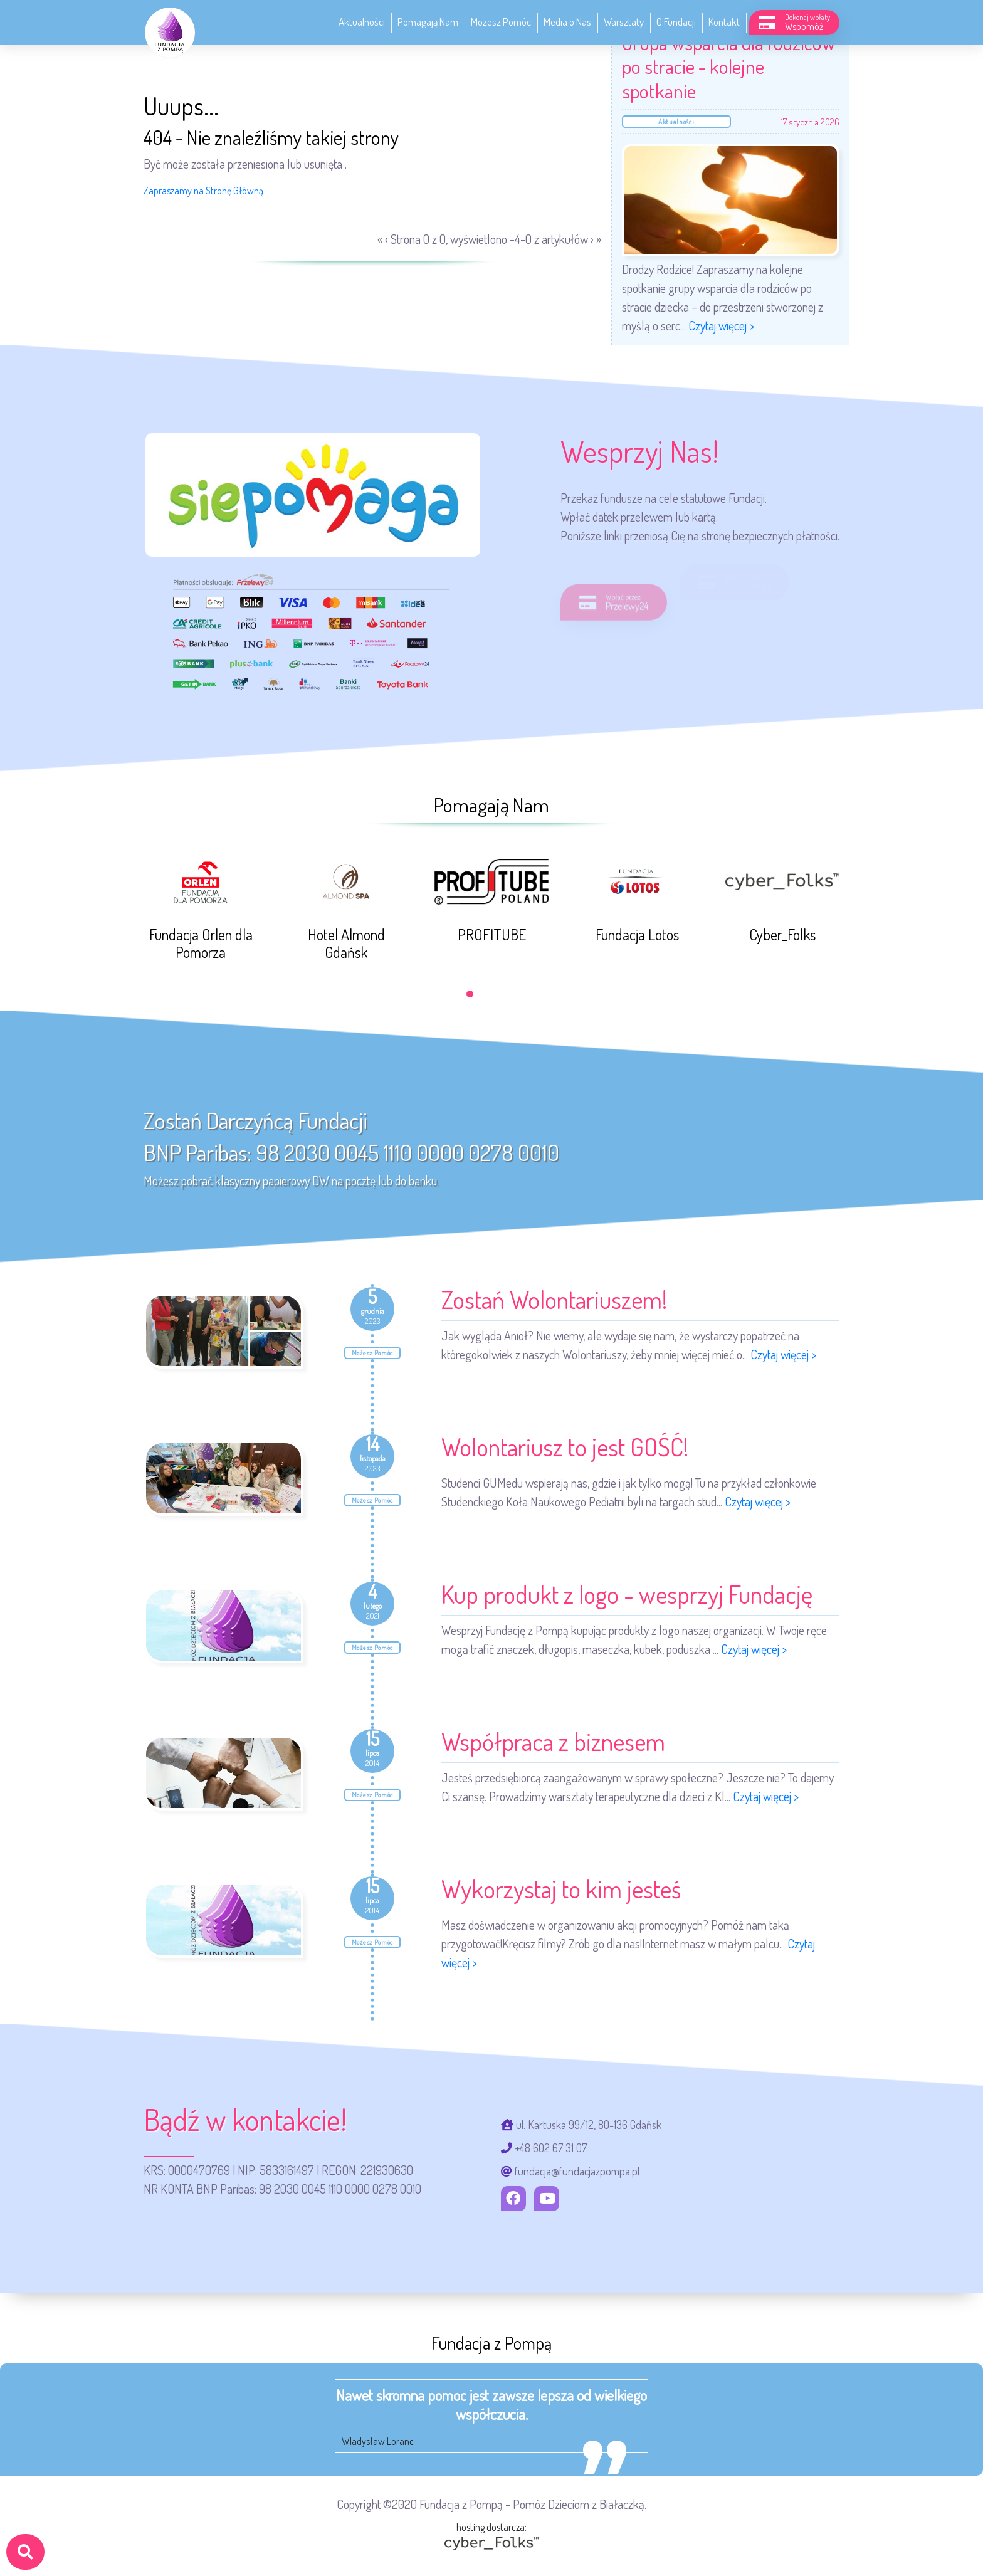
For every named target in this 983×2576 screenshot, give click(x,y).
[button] (469, 994)
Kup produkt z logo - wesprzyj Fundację (626, 1593)
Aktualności (362, 21)
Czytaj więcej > (721, 325)
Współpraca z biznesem (553, 1741)
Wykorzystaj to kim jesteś (561, 1888)
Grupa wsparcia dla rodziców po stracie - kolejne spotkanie (728, 66)
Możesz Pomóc (501, 21)
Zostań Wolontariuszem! (554, 1299)
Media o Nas (567, 21)
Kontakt (724, 21)
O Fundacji (676, 21)
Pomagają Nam (427, 21)
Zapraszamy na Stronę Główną (203, 190)
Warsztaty (624, 21)
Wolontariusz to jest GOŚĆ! (564, 1446)
